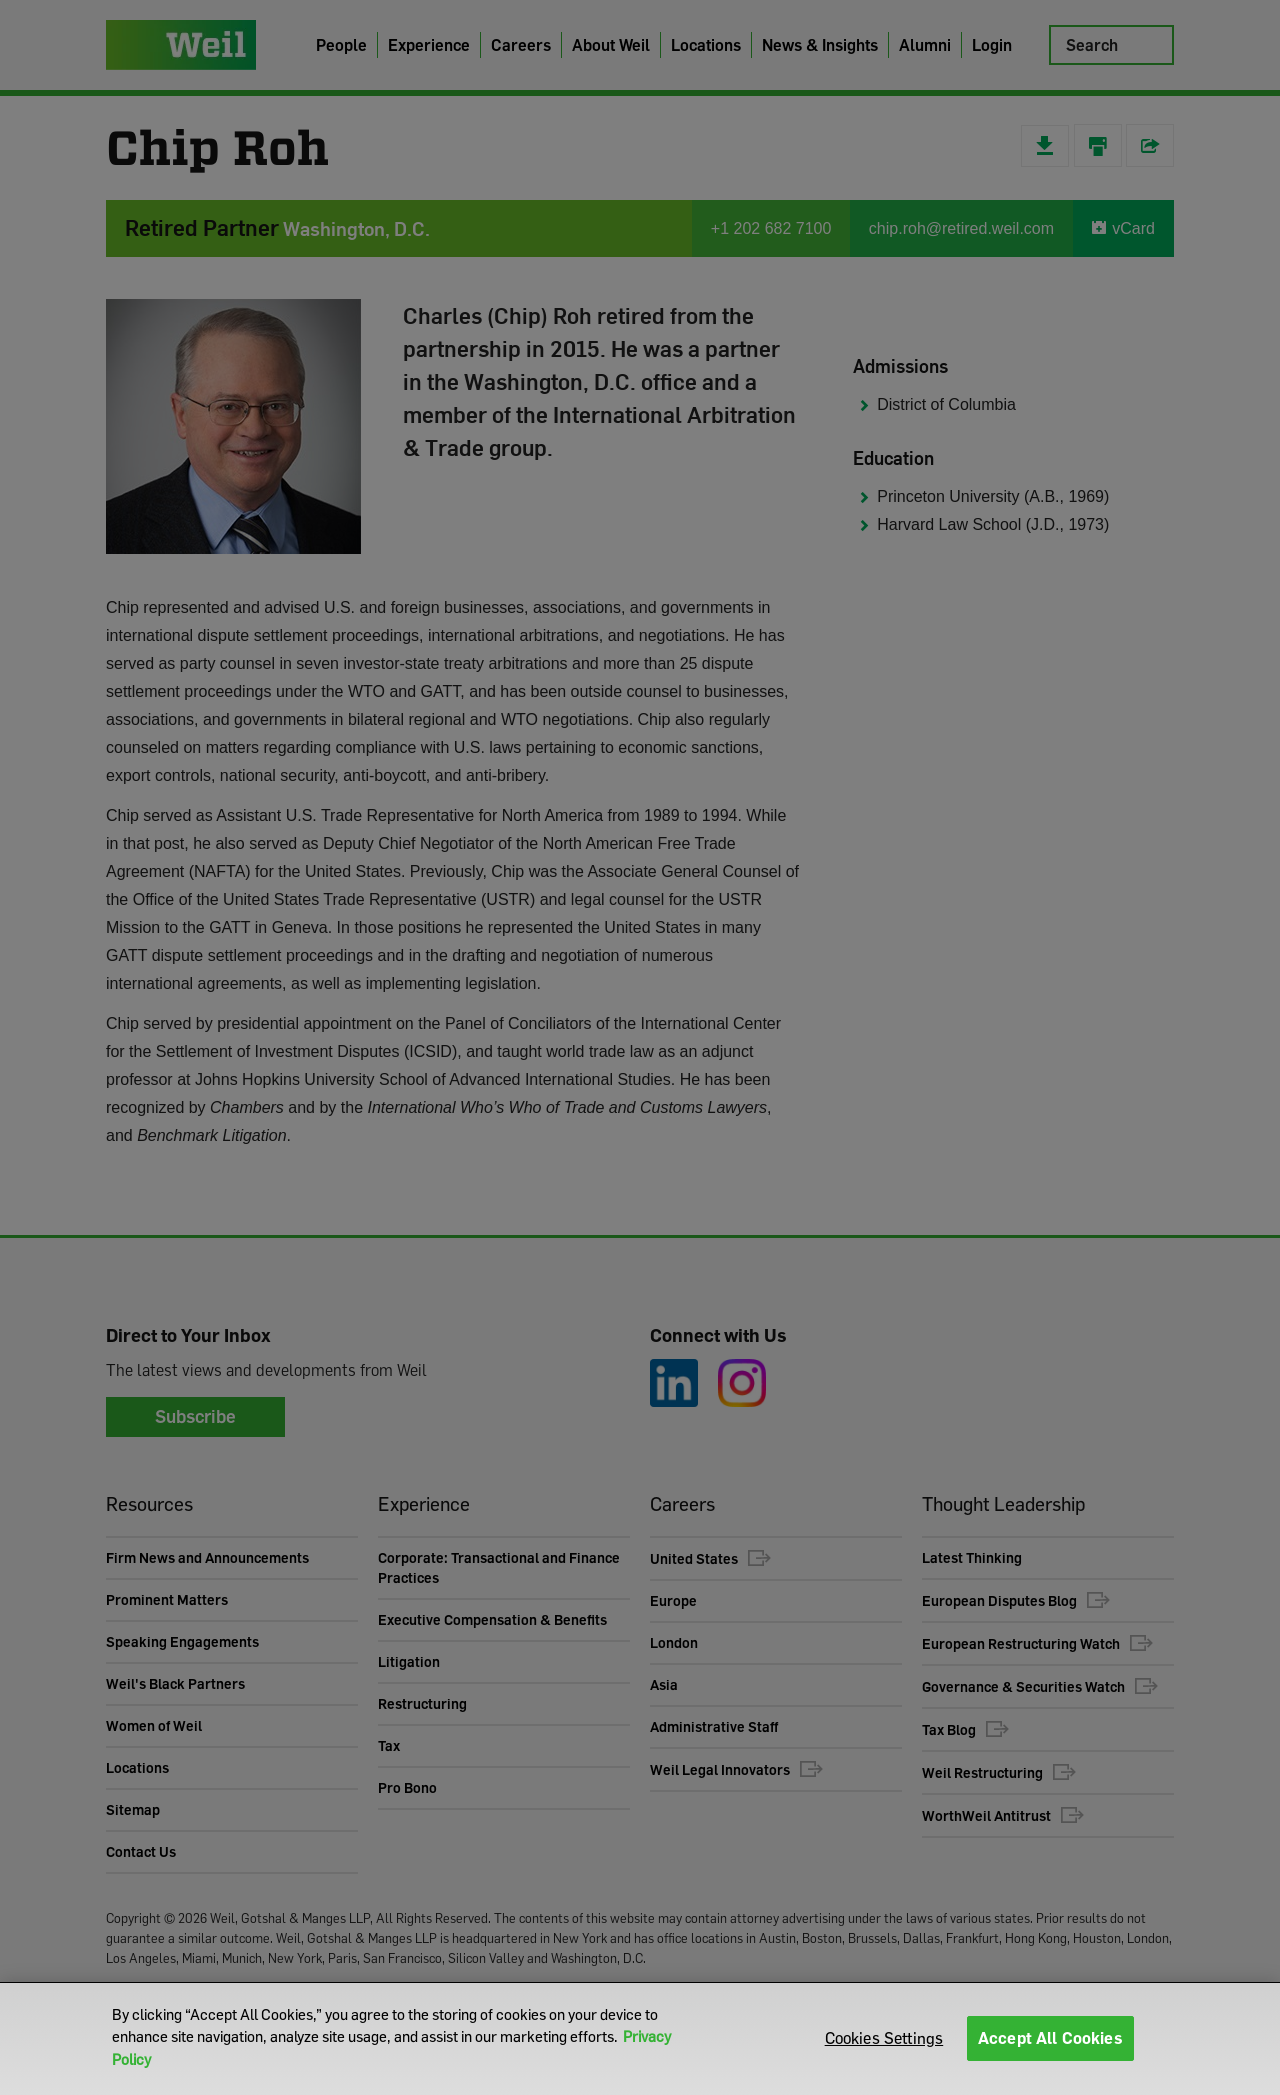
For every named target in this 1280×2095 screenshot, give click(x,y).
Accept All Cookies (1050, 2038)
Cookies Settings (884, 2038)
